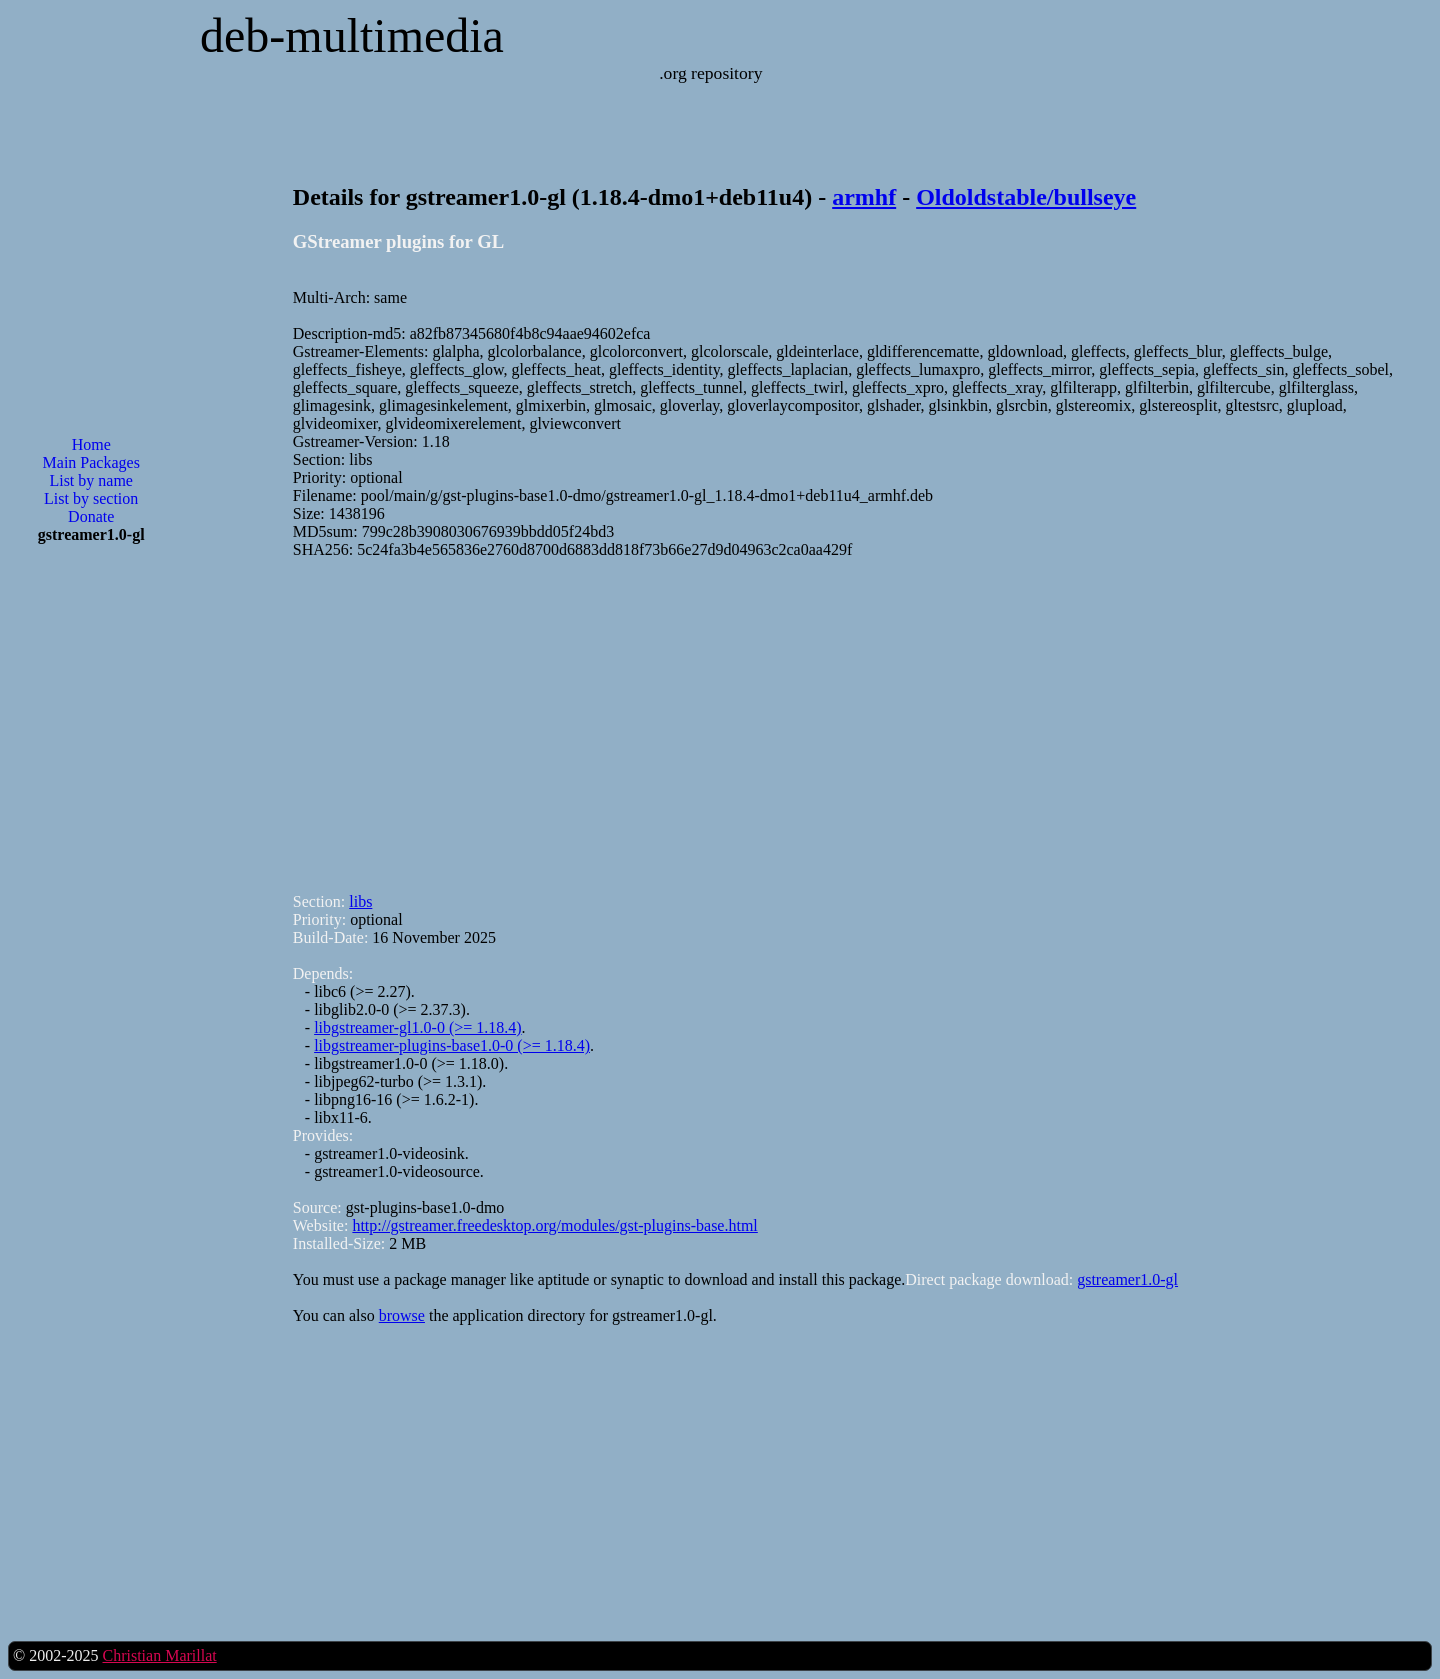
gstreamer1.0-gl (1127, 1279)
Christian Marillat (159, 1655)
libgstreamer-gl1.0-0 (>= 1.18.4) (417, 1027)
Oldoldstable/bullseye (1026, 197)
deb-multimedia (352, 35)
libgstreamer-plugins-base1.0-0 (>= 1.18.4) (452, 1045)
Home (91, 444)
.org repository (710, 73)
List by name (91, 480)
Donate (91, 516)
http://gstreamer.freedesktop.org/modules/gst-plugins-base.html (554, 1225)
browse (402, 1315)
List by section (91, 498)
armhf (864, 197)
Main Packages (91, 462)
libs (360, 901)
